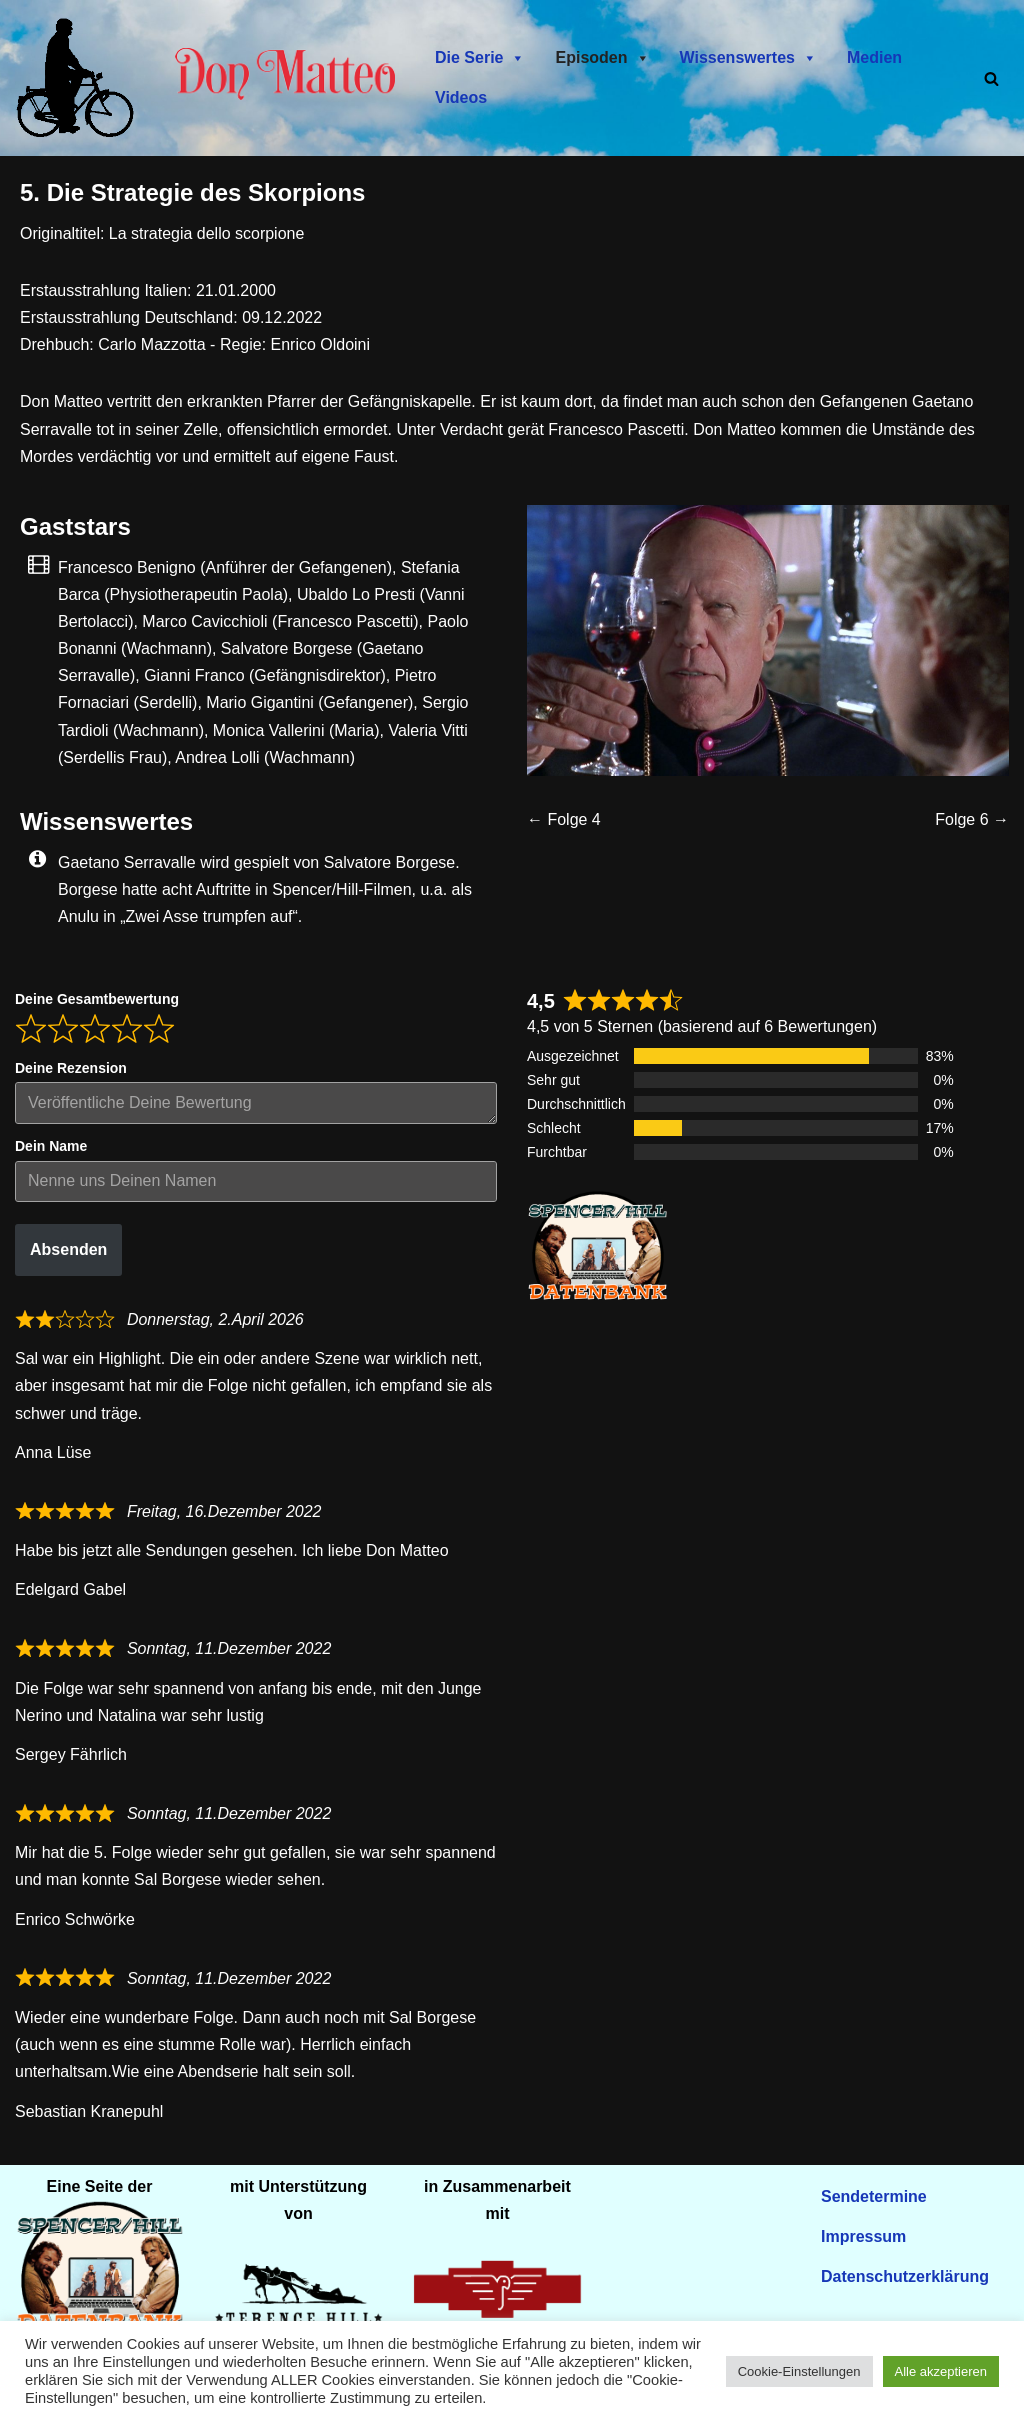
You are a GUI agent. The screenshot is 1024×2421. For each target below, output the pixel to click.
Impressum (863, 2236)
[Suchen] (991, 78)
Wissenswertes (748, 58)
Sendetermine (874, 2196)
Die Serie (480, 58)
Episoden (602, 58)
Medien (874, 57)
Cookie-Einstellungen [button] (799, 2371)
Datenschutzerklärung (905, 2276)
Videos (461, 97)
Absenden (68, 1250)
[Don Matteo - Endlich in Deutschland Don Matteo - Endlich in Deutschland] (80, 78)
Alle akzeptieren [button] (941, 2371)
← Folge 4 (564, 819)
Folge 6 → (972, 819)
